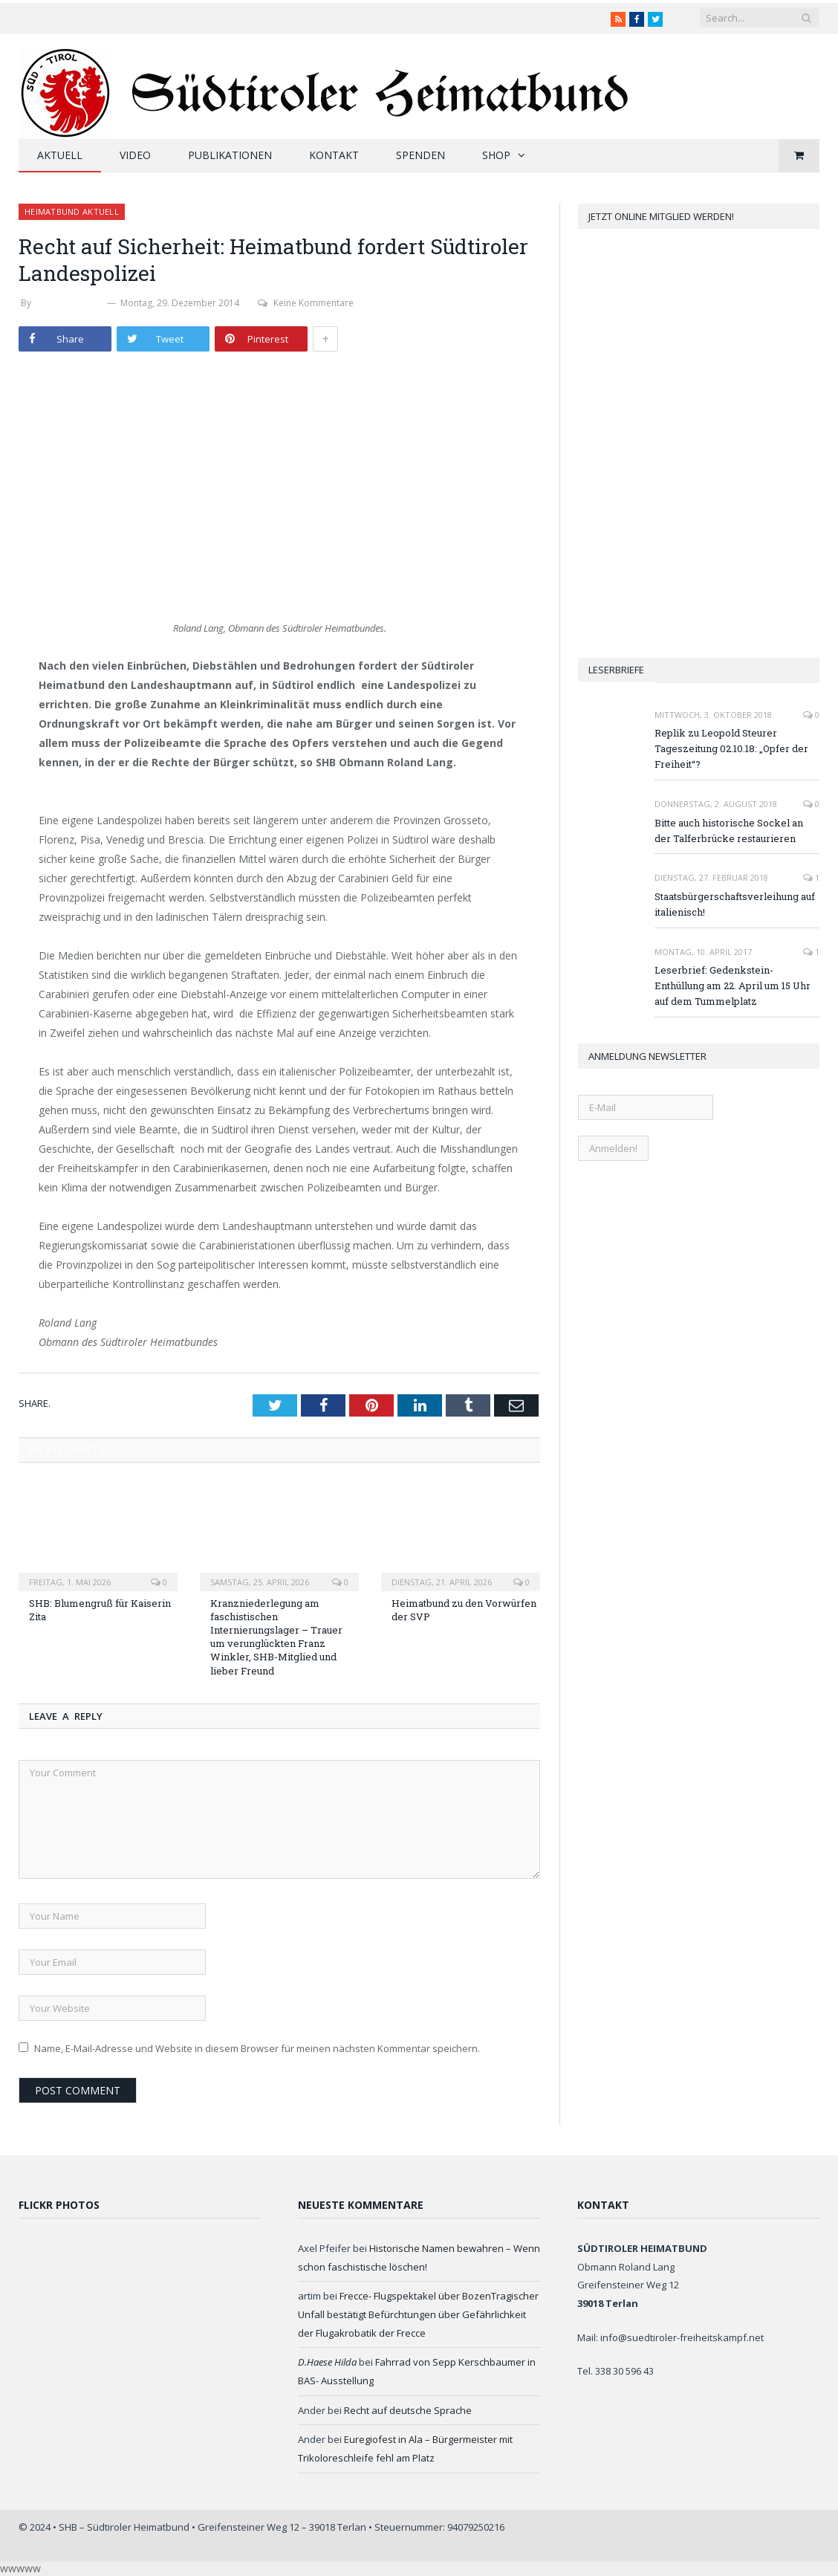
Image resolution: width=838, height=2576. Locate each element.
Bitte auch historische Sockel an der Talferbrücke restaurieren (729, 830)
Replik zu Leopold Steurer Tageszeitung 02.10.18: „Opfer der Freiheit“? (731, 748)
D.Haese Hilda (327, 2362)
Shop (496, 155)
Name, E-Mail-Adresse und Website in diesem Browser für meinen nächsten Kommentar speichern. (257, 2048)
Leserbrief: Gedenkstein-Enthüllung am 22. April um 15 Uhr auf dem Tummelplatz (733, 985)
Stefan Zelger (69, 303)
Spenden (420, 155)
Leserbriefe (616, 669)
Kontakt (334, 155)
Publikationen (230, 155)
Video (135, 155)
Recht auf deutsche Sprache (408, 2410)
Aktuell (59, 155)
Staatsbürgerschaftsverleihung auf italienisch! (735, 904)
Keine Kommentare (306, 303)
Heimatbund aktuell (72, 211)
